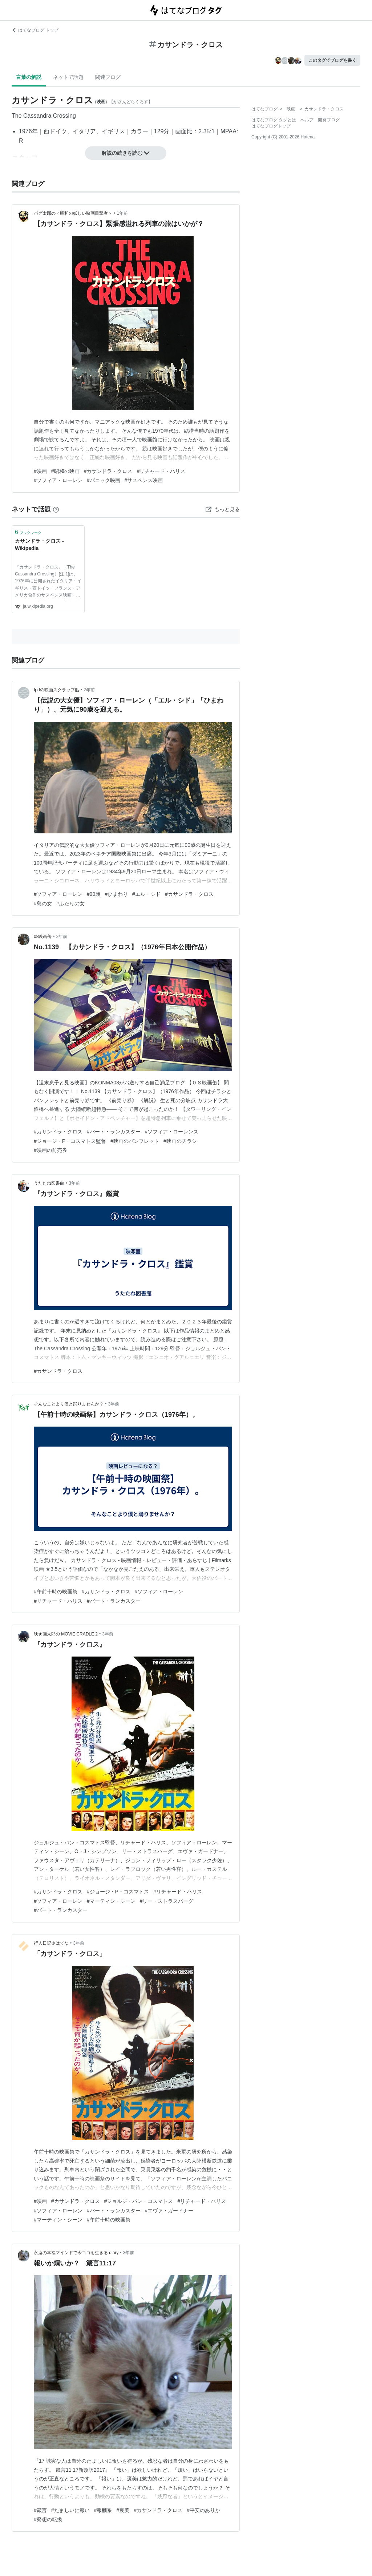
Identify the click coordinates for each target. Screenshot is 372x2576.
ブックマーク (28, 532)
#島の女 (43, 903)
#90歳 (93, 894)
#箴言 (40, 2510)
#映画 (40, 471)
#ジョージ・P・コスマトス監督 (70, 1141)
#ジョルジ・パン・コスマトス (138, 2201)
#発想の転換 (48, 2519)
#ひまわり (116, 894)
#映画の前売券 (50, 1150)
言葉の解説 (28, 77)
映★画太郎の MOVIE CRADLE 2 (66, 1634)
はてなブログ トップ (35, 30)
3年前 (74, 1183)
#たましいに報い (70, 2510)
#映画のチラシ (180, 1141)
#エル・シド (146, 894)
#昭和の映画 (65, 471)
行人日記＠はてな (51, 1943)
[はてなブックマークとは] (56, 509)
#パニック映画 (103, 480)
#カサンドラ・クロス (108, 471)
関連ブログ (108, 77)
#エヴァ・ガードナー (169, 2210)
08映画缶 (43, 936)
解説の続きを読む (126, 153)
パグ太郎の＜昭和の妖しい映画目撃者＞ (73, 213)
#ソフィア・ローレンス (172, 1132)
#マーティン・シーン (111, 1901)
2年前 (89, 689)
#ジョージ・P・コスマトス (118, 1891)
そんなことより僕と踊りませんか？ (69, 1404)
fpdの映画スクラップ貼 (56, 689)
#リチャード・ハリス (161, 471)
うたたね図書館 (49, 1183)
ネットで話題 (68, 77)
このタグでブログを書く (332, 60)
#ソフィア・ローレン (58, 480)
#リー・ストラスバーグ (167, 1901)
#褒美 (122, 2510)
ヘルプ (307, 119)
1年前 (122, 213)
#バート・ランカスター (114, 1132)
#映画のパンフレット (134, 1141)
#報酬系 (103, 2510)
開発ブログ (329, 119)
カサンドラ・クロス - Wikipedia (39, 544)
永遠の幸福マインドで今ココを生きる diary (76, 2252)
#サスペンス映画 (144, 480)
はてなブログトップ (271, 126)
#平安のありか (203, 2510)
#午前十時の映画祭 (55, 1591)
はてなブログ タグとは (273, 119)
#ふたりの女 (70, 903)
